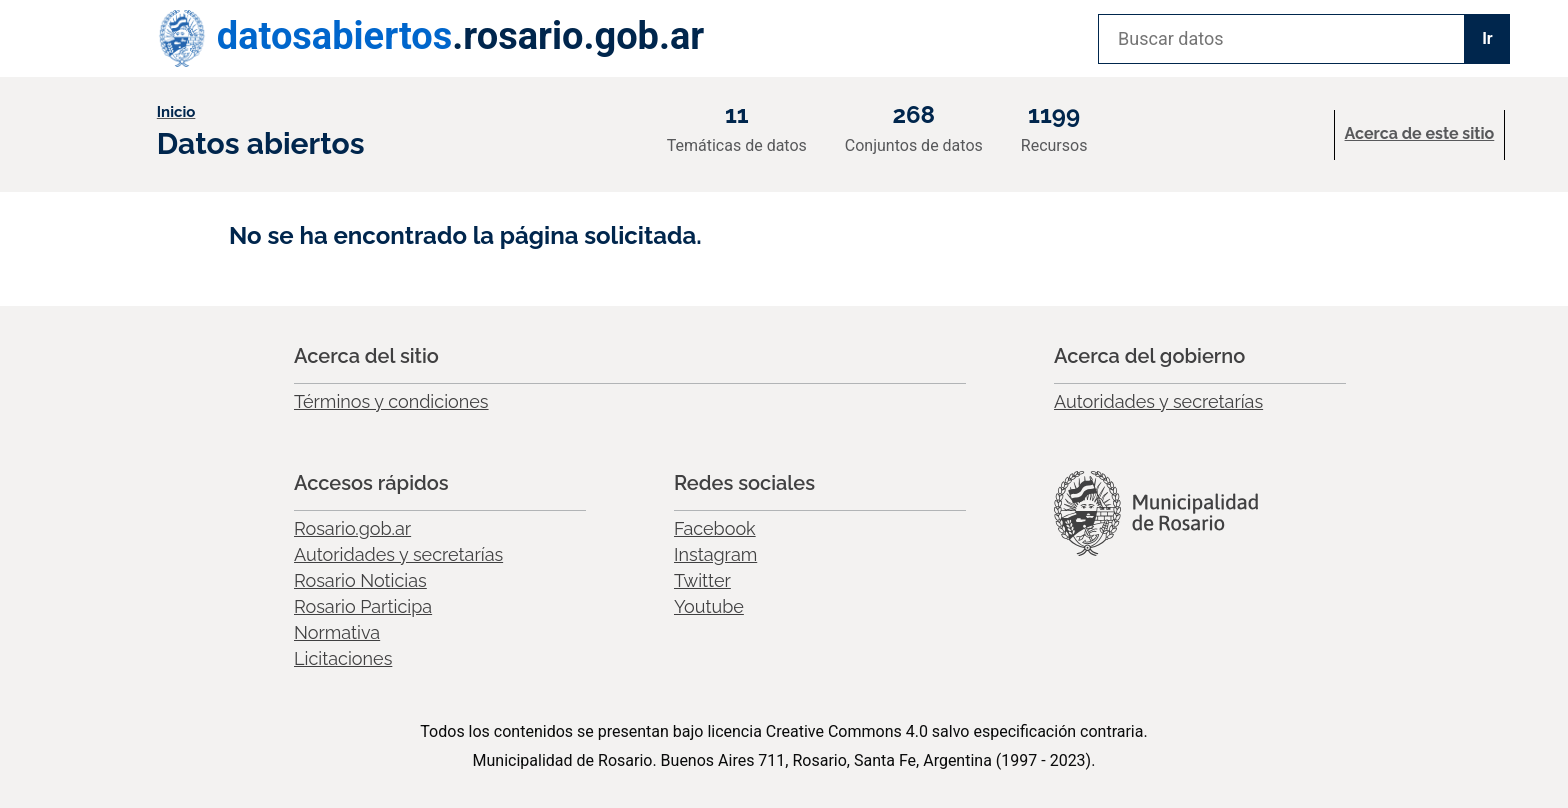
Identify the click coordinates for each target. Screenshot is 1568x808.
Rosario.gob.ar (352, 528)
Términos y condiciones (391, 401)
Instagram (715, 554)
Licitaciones (343, 658)
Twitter (702, 580)
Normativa (337, 632)
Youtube (709, 606)
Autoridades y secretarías (1158, 401)
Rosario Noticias (360, 580)
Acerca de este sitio (1420, 133)
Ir (1487, 38)
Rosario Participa (363, 606)
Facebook (715, 528)
